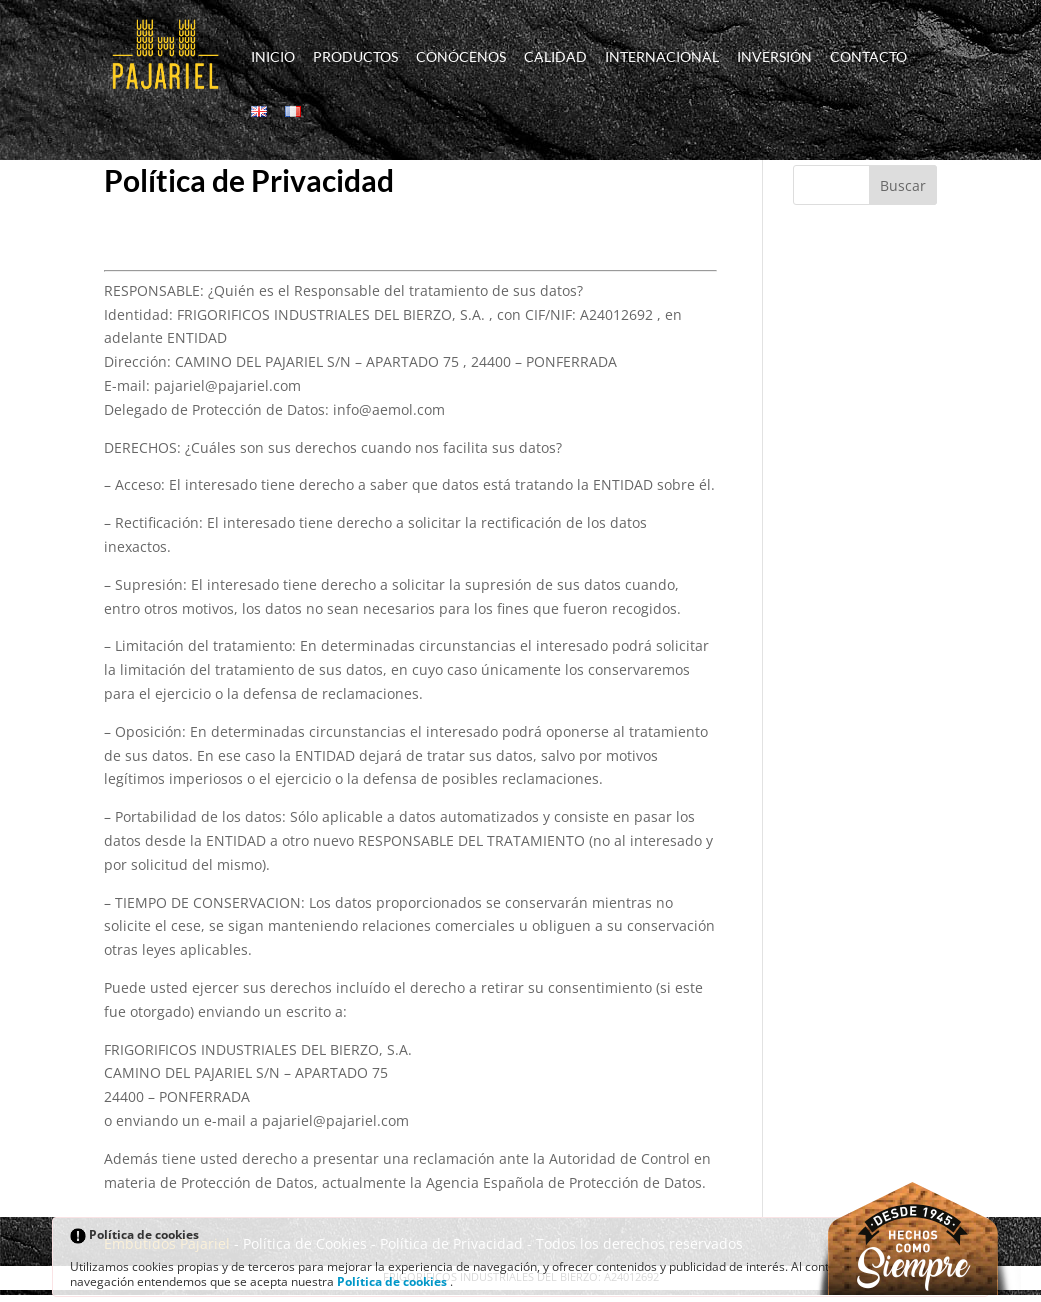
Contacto (868, 57)
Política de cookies (393, 1281)
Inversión (774, 57)
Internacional (662, 57)
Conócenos (461, 57)
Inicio (273, 57)
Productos (355, 57)
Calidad (555, 57)
